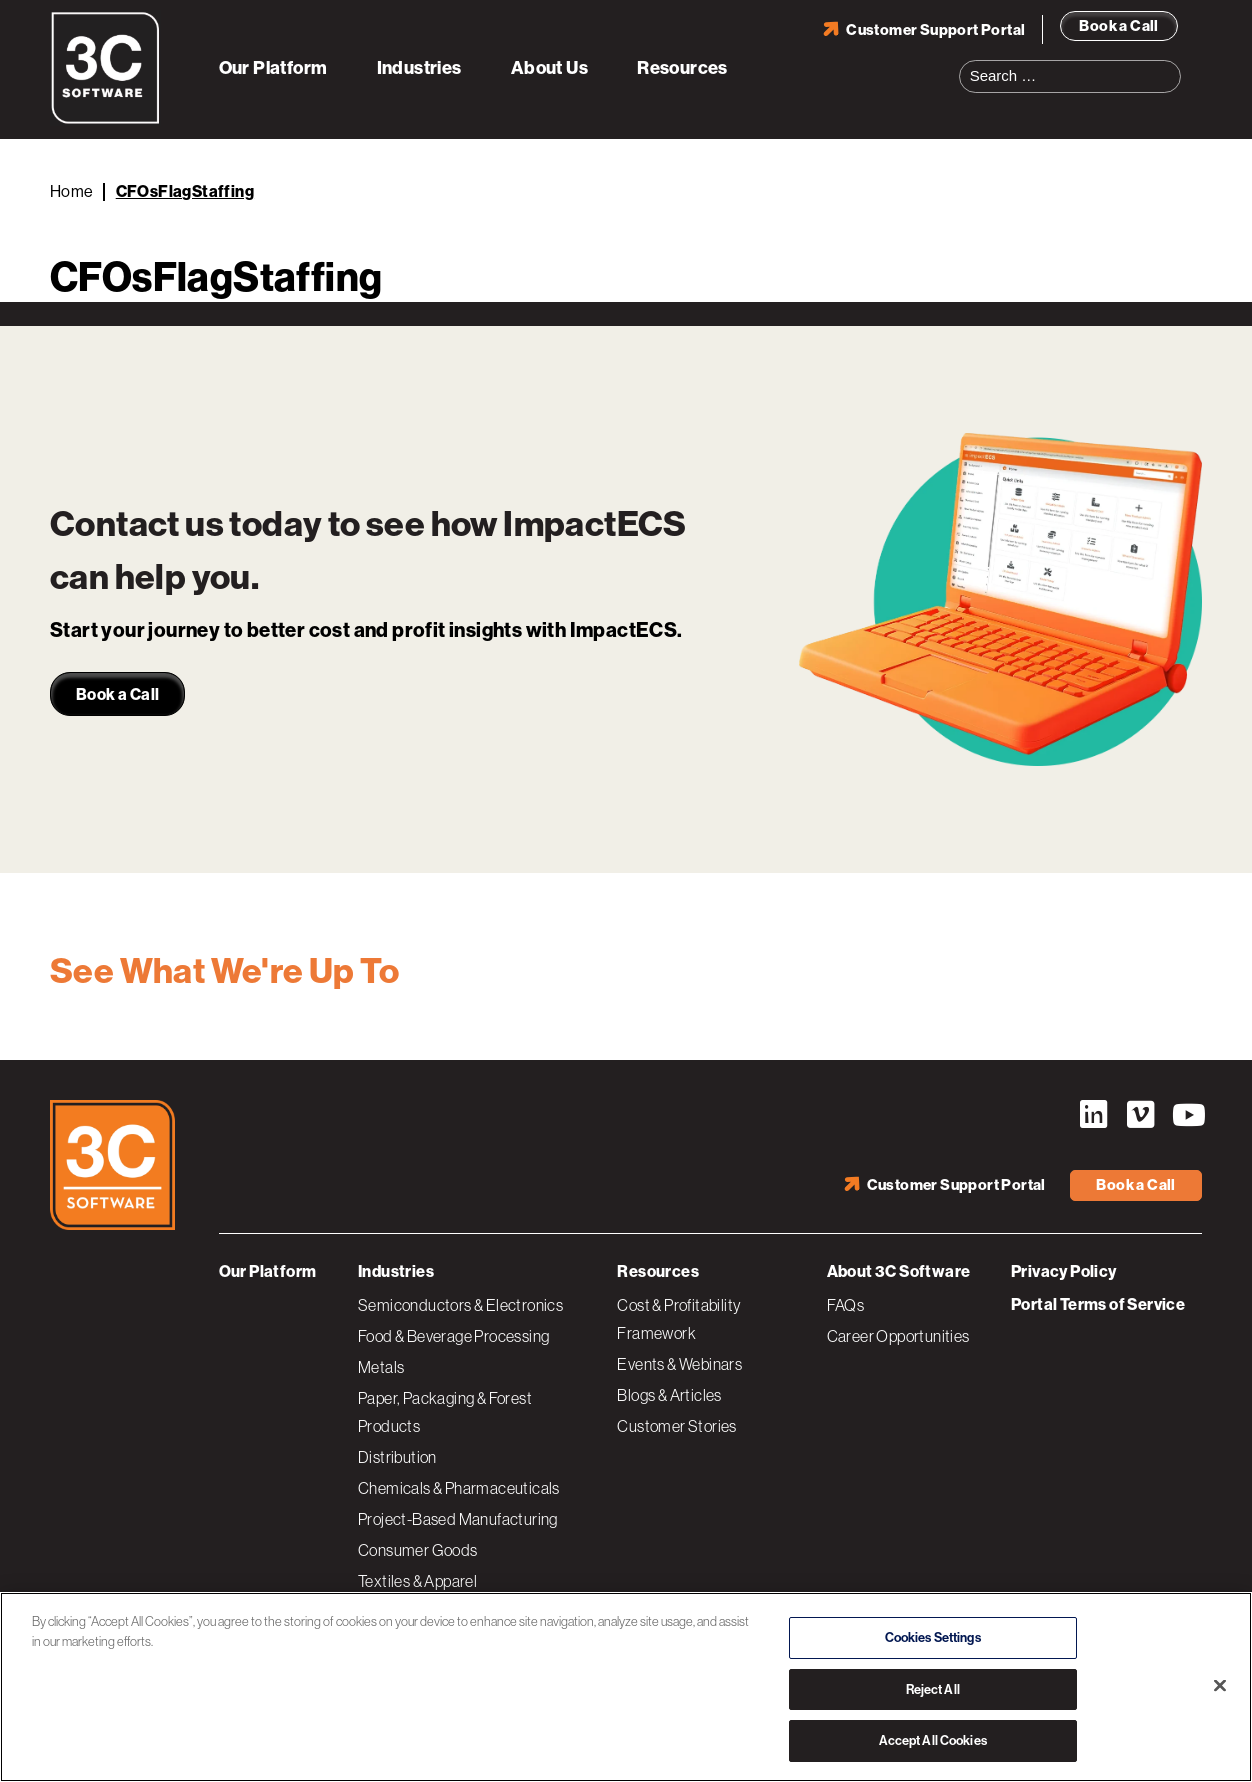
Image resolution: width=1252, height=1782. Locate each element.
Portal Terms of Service (1098, 1303)
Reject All (933, 1689)
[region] (626, 1687)
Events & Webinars (679, 1363)
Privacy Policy (1064, 1270)
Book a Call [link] (117, 694)
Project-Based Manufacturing (458, 1518)
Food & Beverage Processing (453, 1335)
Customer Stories (676, 1425)
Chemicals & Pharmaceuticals (459, 1487)
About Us (549, 68)
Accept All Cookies (933, 1740)
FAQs (846, 1304)
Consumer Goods (418, 1549)
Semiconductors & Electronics (460, 1304)
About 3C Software (899, 1270)
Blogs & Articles (669, 1394)
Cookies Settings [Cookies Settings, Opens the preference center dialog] (933, 1637)
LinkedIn (1093, 1115)
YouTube (1187, 1115)
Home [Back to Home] (72, 191)
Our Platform (273, 68)
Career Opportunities (898, 1335)
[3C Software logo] (105, 120)
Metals (381, 1366)
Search (1172, 64)
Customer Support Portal (935, 29)
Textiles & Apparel (417, 1580)
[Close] (1220, 1686)
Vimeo (1140, 1115)
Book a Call (1118, 25)
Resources (682, 68)
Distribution (397, 1456)
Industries (419, 68)
